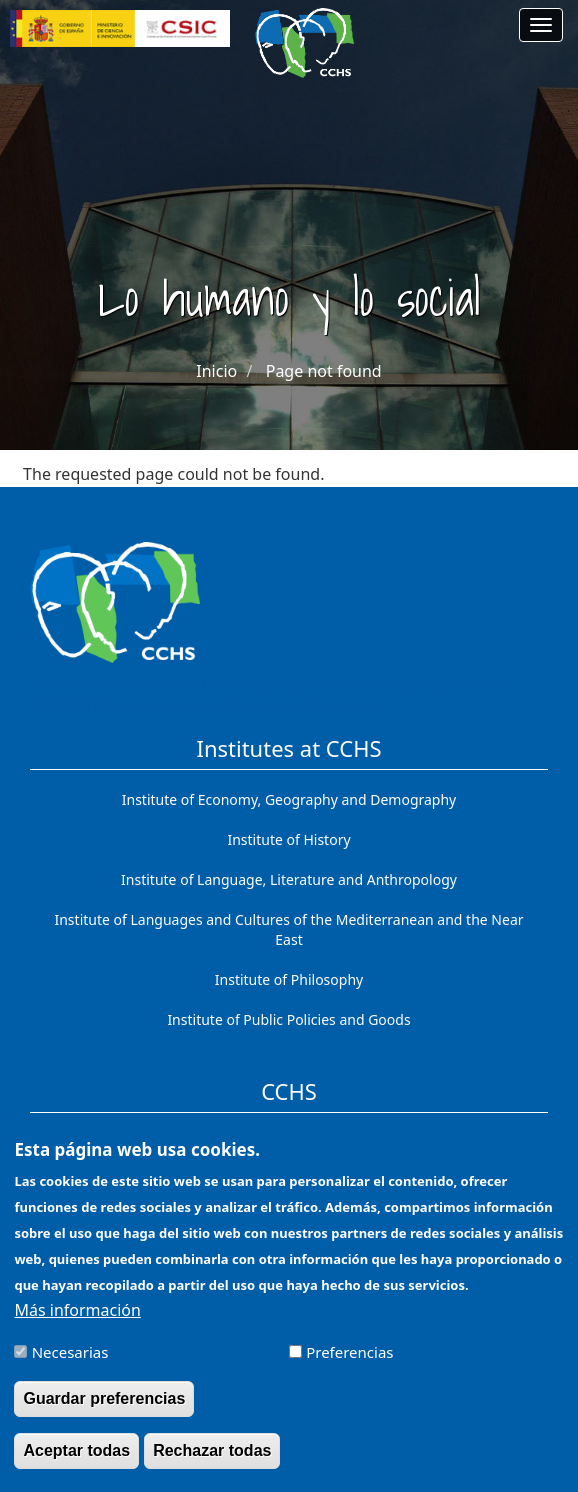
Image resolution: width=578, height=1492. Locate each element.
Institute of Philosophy (289, 979)
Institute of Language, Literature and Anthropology (289, 879)
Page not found (324, 371)
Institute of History (288, 839)
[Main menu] (541, 25)
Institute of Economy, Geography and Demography (289, 799)
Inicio (216, 371)
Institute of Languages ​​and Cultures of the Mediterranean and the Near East (288, 929)
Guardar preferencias (104, 1412)
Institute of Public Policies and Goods (288, 1019)
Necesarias (70, 1366)
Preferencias (349, 1366)
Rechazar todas (212, 1464)
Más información (77, 1324)
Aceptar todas (76, 1464)
